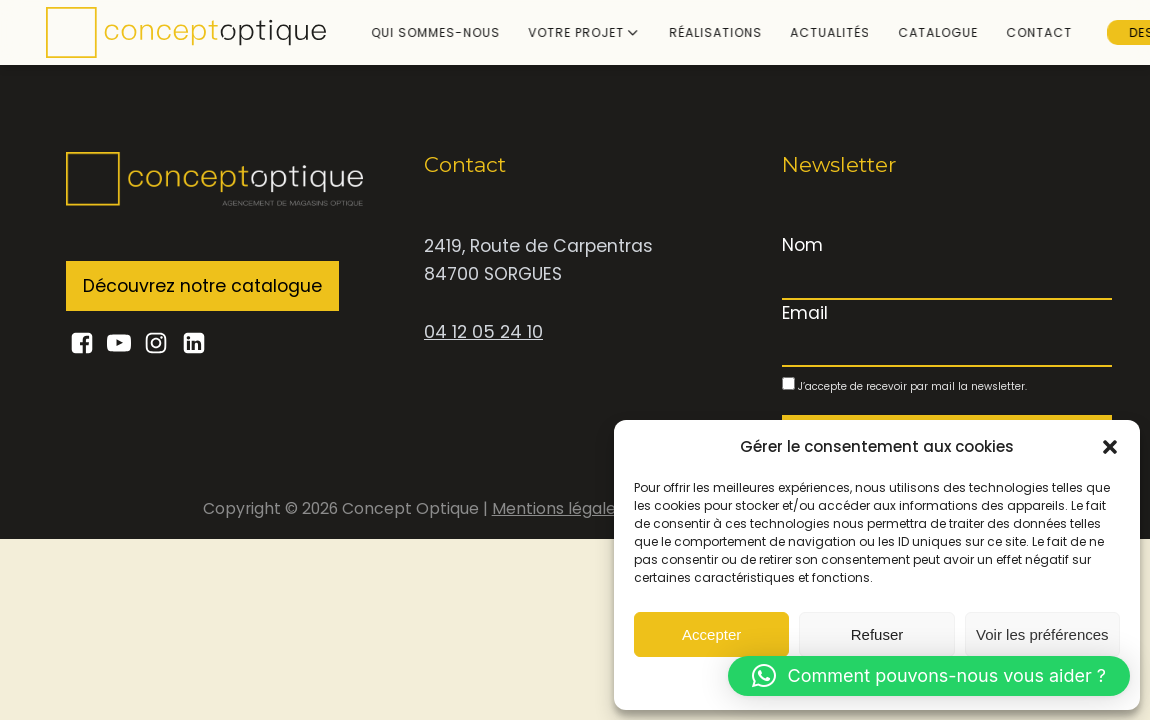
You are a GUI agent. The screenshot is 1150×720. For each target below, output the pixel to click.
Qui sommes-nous (413, 32)
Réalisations (693, 32)
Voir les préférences (1042, 634)
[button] (1110, 447)
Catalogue (916, 32)
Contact (1017, 32)
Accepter (711, 634)
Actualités (808, 32)
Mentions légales (560, 508)
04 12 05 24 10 (483, 332)
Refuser (877, 634)
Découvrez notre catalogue (202, 286)
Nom (802, 245)
